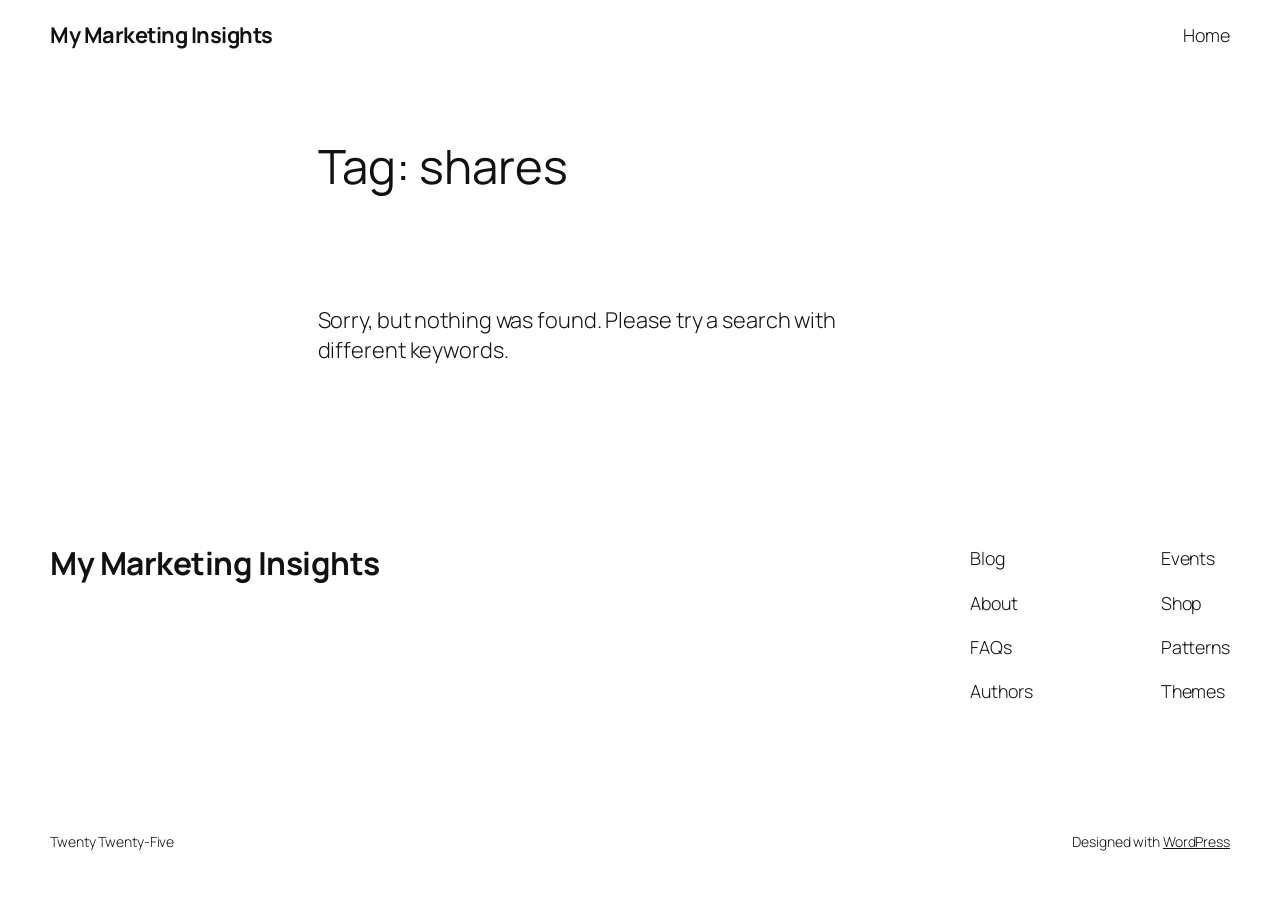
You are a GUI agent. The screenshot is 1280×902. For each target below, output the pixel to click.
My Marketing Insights (161, 35)
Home (1206, 35)
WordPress (1196, 841)
